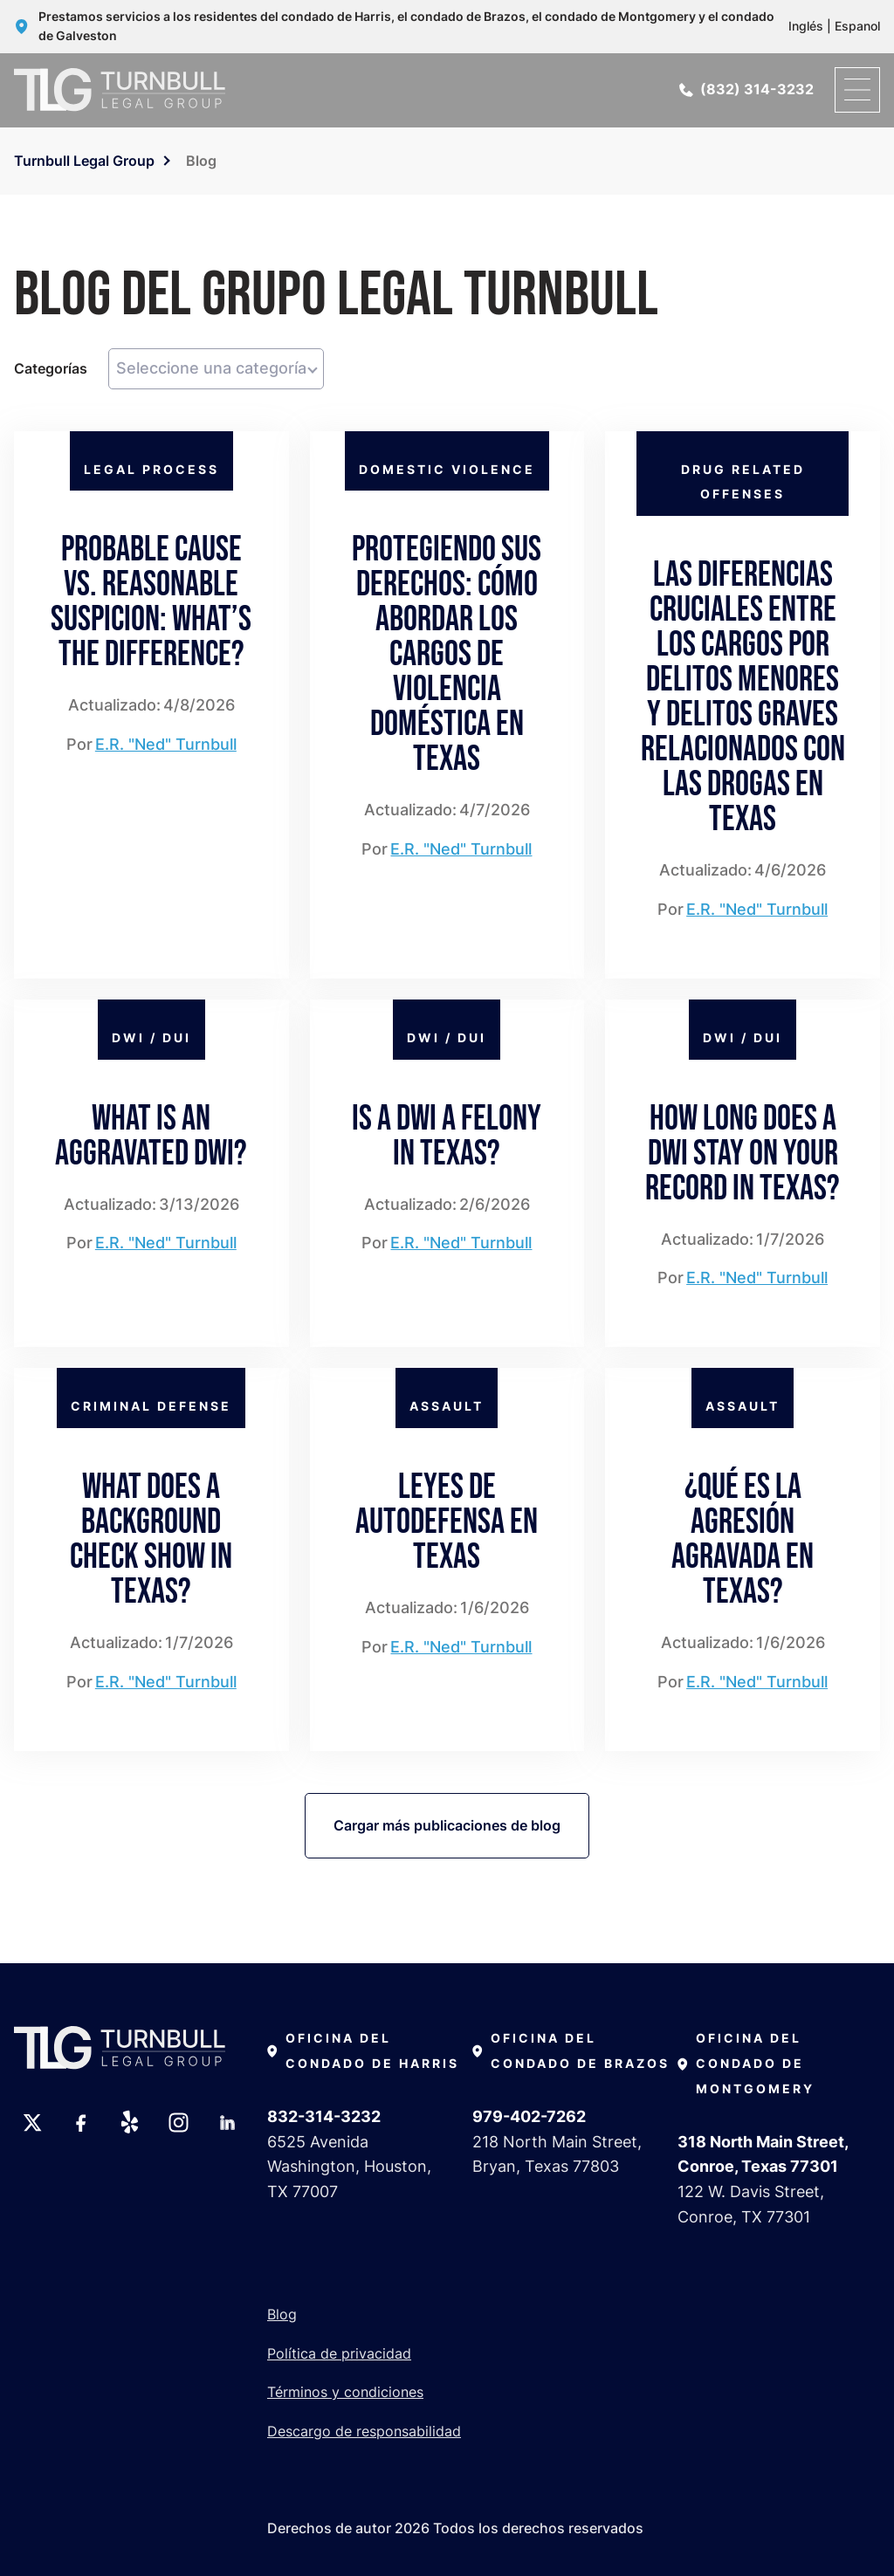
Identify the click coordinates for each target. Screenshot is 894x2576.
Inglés (805, 25)
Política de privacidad (339, 2353)
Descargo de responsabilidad (364, 2431)
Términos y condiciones (345, 2392)
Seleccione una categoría (211, 368)
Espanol (857, 25)
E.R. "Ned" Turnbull (166, 744)
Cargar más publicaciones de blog (447, 1825)
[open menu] (857, 90)
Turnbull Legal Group (84, 160)
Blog (282, 2314)
